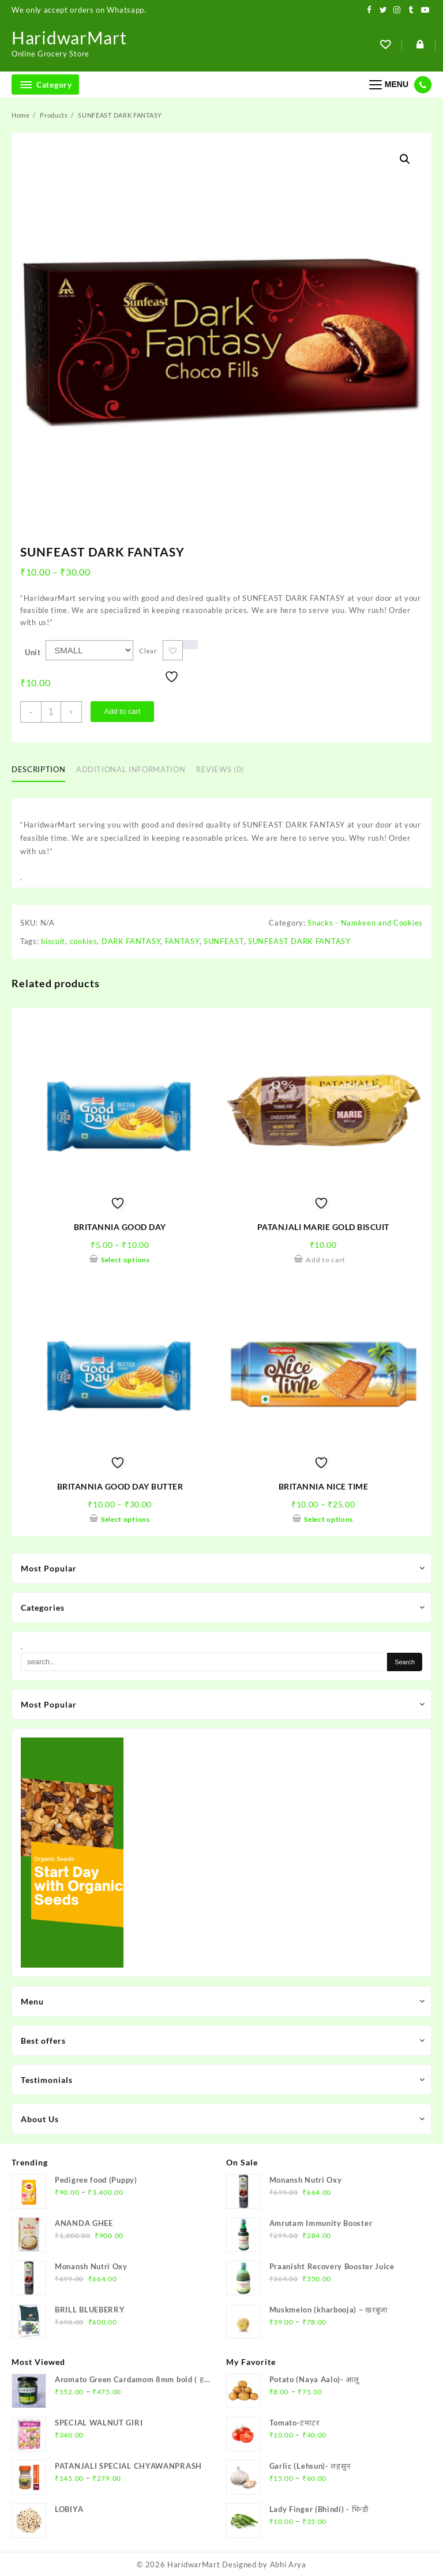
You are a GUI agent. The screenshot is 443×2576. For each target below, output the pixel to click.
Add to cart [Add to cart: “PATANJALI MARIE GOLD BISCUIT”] (326, 1259)
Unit (33, 652)
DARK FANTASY (131, 941)
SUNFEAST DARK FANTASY (299, 941)
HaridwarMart (69, 37)
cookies (83, 941)
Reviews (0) (220, 769)
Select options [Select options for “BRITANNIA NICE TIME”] (328, 1519)
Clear (148, 651)
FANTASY (182, 941)
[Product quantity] (51, 712)
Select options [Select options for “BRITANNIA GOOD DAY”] (125, 1259)
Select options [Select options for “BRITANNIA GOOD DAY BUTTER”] (125, 1519)
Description (38, 769)
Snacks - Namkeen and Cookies (365, 922)
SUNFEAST (224, 941)
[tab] (43, 770)
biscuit (53, 941)
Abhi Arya (288, 2564)
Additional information (130, 769)
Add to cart (122, 711)
